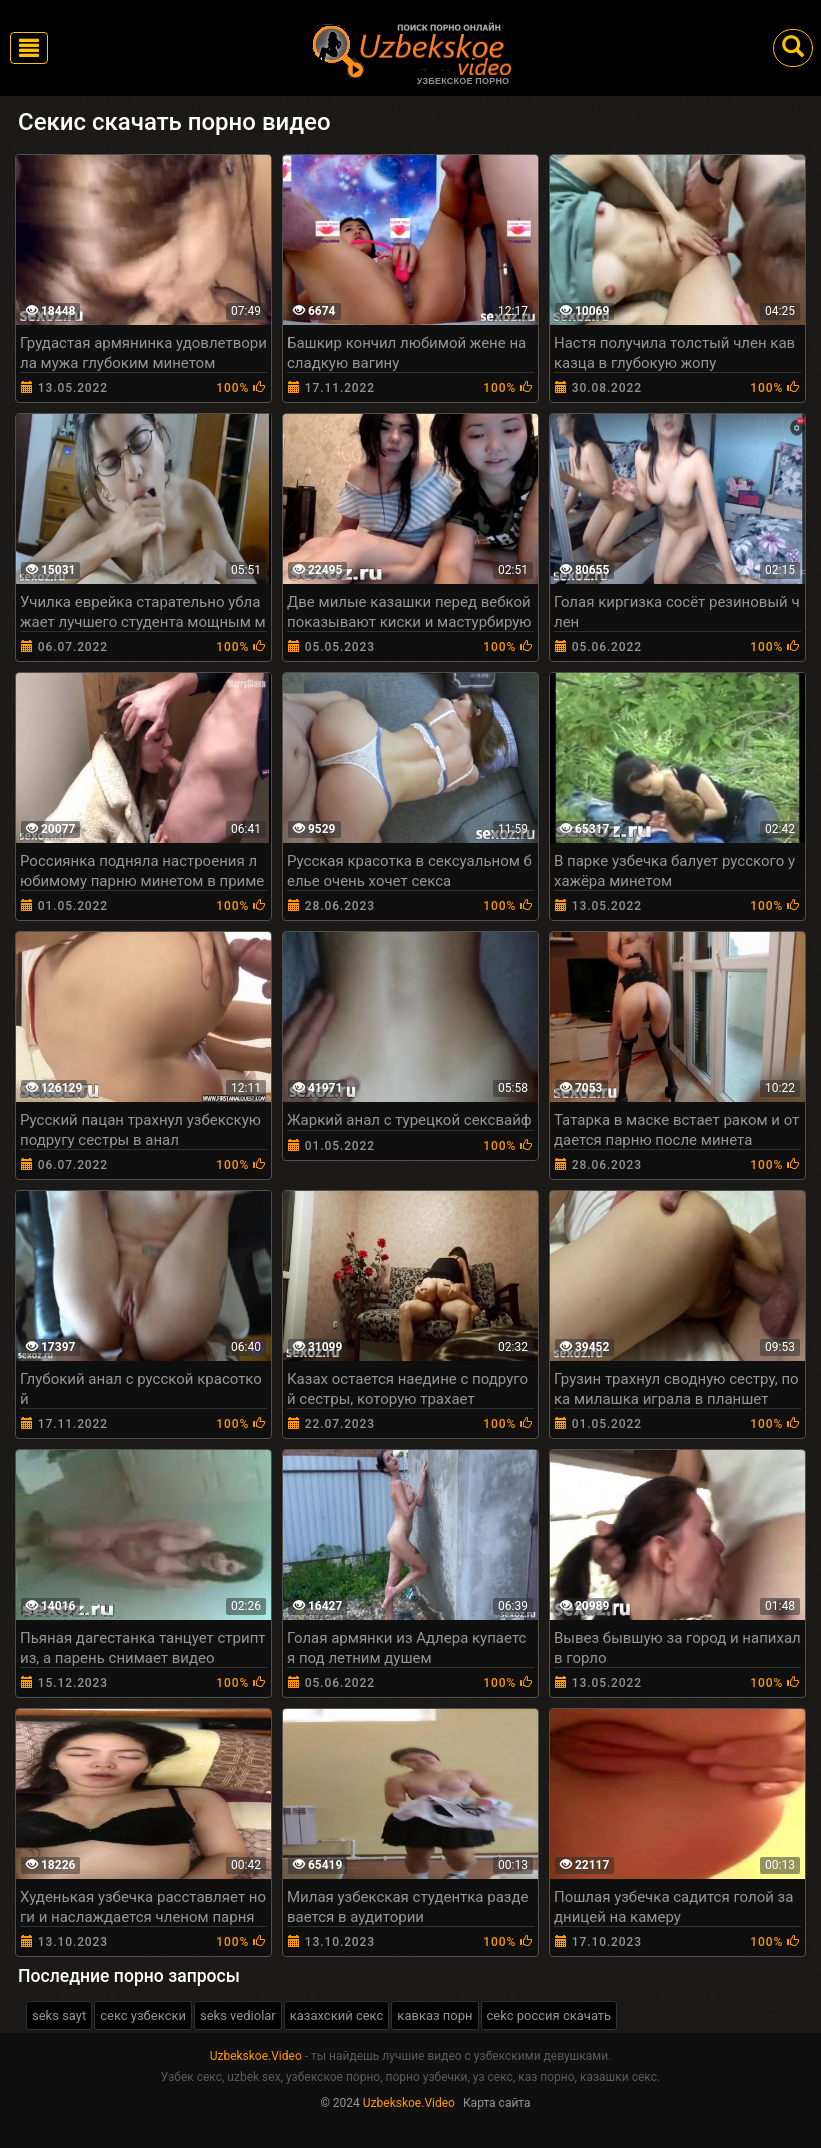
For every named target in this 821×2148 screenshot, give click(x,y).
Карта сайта (497, 2103)
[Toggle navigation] (29, 48)
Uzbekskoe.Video (256, 2056)
